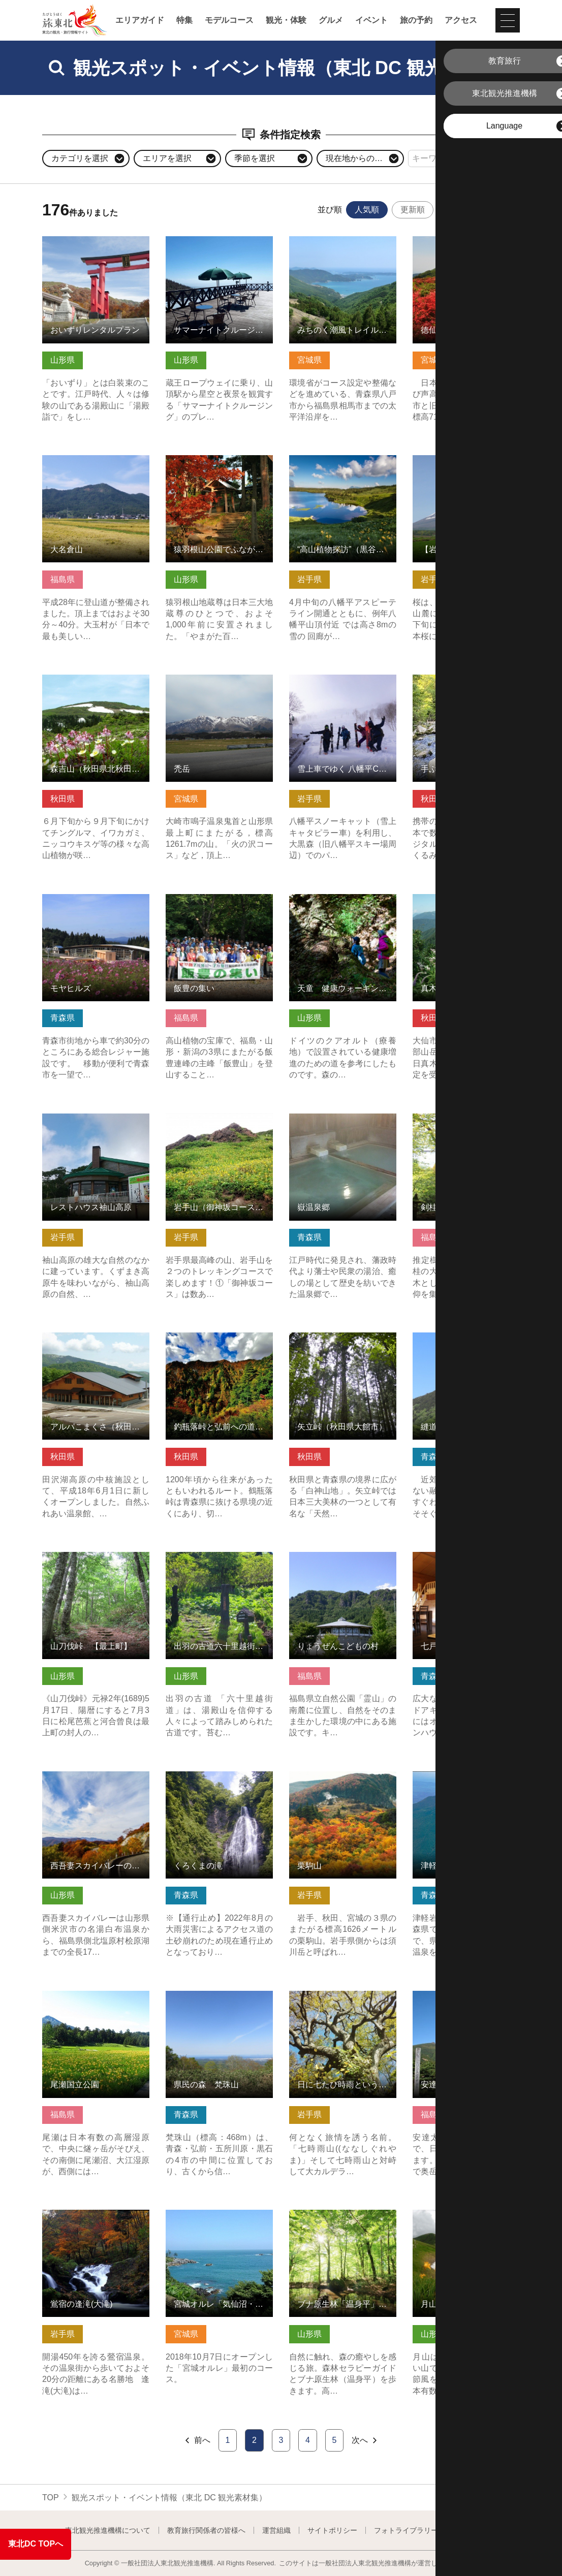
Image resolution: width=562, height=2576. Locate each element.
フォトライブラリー (406, 2530)
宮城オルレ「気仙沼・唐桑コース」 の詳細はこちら (219, 2219)
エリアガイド (139, 20)
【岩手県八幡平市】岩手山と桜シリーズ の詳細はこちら (466, 465)
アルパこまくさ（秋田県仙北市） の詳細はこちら (95, 1342)
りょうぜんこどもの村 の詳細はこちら (342, 1561)
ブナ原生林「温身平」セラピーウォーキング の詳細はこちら (342, 2224)
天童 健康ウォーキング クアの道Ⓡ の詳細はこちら (342, 904)
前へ (196, 2440)
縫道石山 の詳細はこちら (458, 1337)
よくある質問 (476, 2530)
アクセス (461, 20)
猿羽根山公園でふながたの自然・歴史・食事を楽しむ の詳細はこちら (219, 470)
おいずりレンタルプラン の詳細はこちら (95, 246)
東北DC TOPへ (35, 2543)
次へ (365, 2440)
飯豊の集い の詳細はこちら (215, 899)
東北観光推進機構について (107, 2530)
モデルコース (229, 20)
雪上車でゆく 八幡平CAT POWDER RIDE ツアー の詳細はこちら (342, 689)
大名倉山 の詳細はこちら (88, 460)
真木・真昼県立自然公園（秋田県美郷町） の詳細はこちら (466, 909)
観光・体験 (286, 20)
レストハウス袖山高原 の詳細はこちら (95, 1123)
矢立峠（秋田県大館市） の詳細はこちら (342, 1342)
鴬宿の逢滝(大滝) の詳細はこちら (95, 2219)
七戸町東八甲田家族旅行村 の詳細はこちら (466, 1561)
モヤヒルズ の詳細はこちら (92, 899)
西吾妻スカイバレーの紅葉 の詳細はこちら (95, 1781)
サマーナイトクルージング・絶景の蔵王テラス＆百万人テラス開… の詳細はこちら (219, 251)
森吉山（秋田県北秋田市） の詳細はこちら (95, 684)
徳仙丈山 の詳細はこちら (458, 241)
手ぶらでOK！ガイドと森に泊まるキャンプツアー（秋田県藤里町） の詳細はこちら (466, 689)
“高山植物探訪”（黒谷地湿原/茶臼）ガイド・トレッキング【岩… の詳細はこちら (342, 470)
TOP (50, 2497)
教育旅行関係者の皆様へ (206, 2530)
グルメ (331, 20)
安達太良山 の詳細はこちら (462, 1995)
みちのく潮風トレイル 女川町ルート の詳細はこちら (342, 246)
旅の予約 (416, 20)
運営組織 (276, 2530)
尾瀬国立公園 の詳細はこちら (95, 2000)
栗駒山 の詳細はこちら (330, 1776)
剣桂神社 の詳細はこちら (458, 1118)
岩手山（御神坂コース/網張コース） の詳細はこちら (219, 1123)
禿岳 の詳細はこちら (203, 679)
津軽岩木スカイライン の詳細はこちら (466, 1781)
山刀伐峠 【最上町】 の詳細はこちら (95, 1561)
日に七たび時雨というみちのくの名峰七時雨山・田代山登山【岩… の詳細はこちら (342, 2005)
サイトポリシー (332, 2530)
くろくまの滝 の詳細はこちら (219, 1781)
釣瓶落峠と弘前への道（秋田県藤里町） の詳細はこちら (219, 1342)
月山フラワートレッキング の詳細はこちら (466, 2219)
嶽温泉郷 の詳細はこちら (335, 1118)
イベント (371, 20)
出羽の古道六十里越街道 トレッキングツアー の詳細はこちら (219, 1566)
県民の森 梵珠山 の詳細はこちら (219, 2000)
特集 (184, 20)
